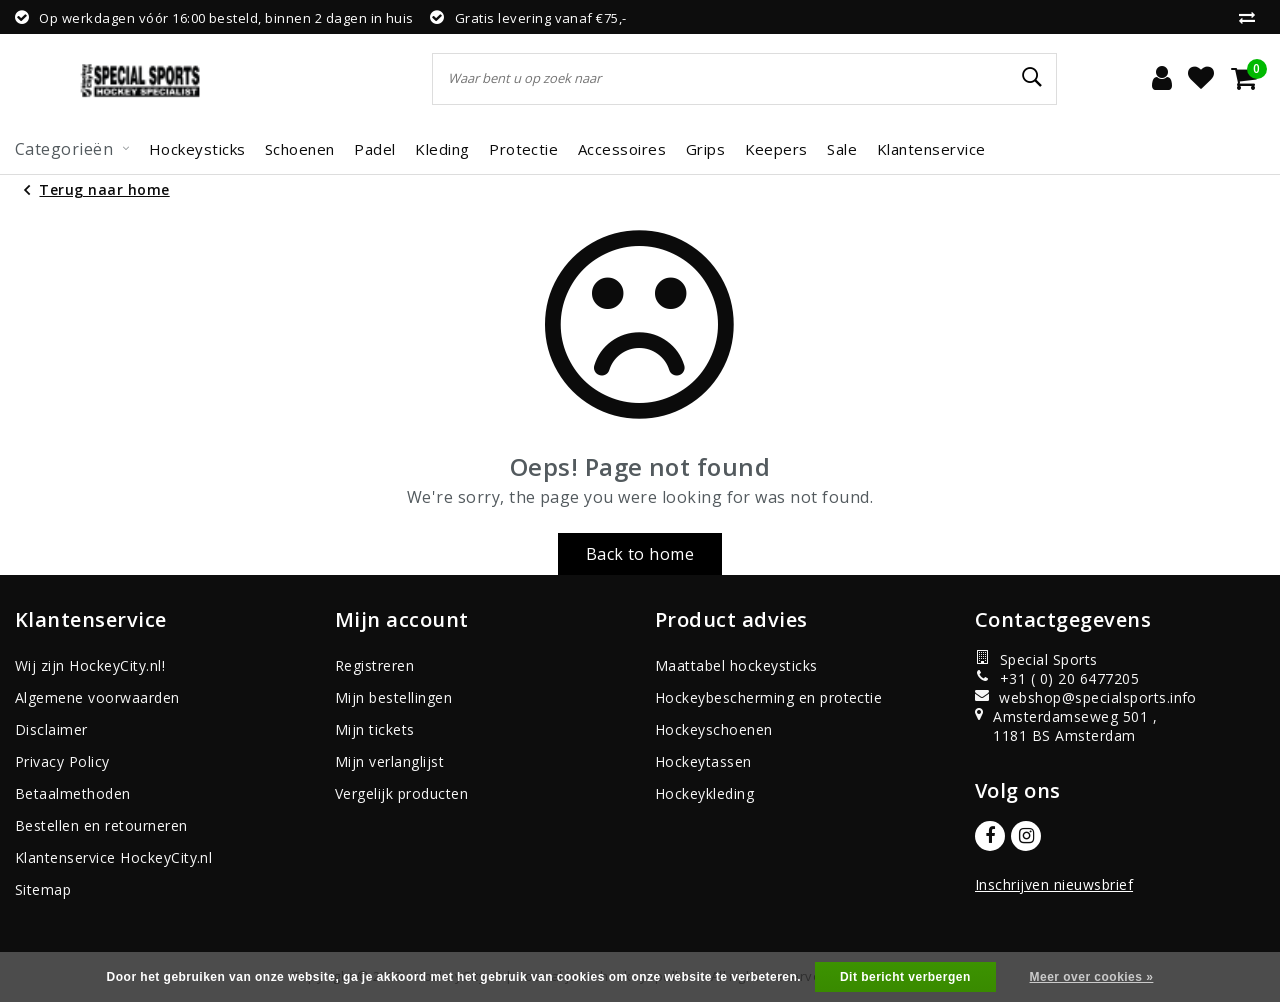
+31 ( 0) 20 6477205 (1057, 678)
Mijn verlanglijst (389, 761)
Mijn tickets (375, 729)
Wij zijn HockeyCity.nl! (90, 665)
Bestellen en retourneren (101, 825)
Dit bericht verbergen (905, 977)
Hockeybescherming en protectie (768, 697)
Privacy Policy (62, 761)
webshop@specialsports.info (1066, 697)
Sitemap (43, 889)
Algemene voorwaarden (97, 697)
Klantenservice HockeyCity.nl (113, 857)
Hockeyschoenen (714, 729)
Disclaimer (51, 729)
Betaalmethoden (73, 793)
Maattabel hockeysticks (736, 665)
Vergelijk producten (401, 793)
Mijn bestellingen (393, 697)
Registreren (374, 665)
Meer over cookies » (1092, 977)
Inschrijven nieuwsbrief (1054, 884)
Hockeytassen (703, 761)
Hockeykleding (704, 793)
